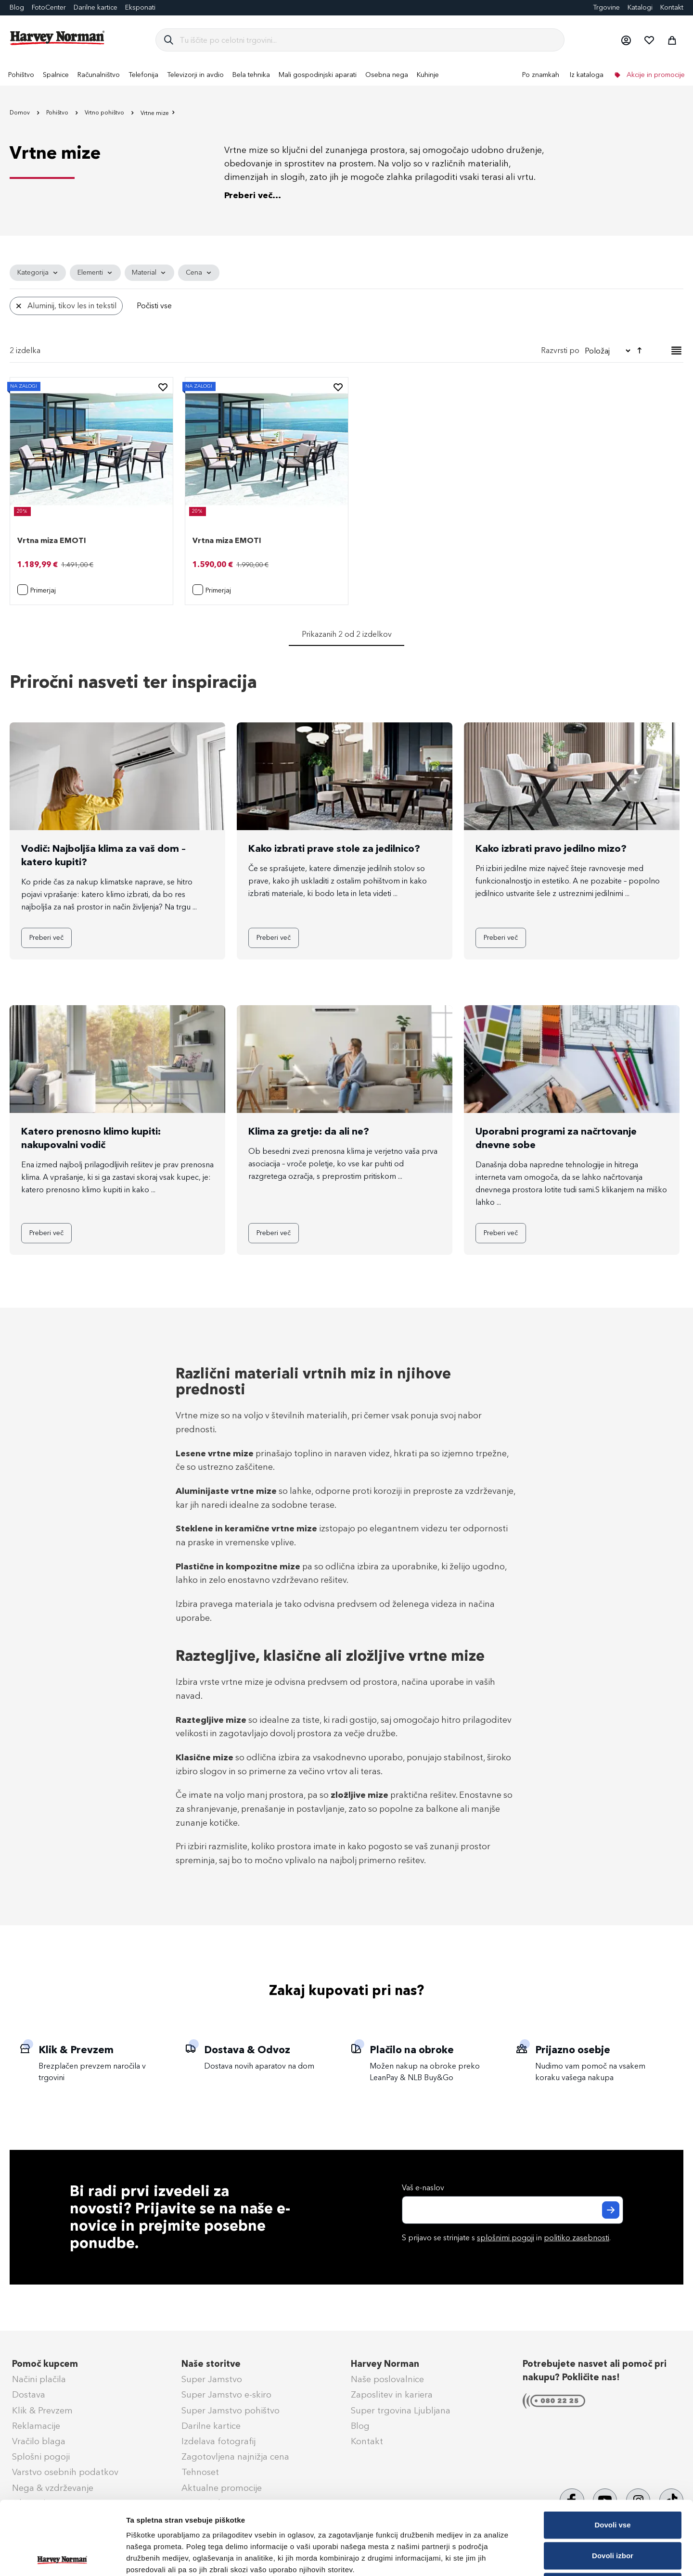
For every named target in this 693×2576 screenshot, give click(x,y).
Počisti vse (154, 305)
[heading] (38, 273)
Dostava (28, 2394)
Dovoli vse (612, 2451)
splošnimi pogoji (505, 2237)
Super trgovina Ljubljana (400, 2410)
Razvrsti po (560, 350)
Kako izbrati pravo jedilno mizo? (551, 848)
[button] (625, 39)
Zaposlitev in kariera (392, 2394)
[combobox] (368, 39)
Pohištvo (58, 112)
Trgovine (606, 7)
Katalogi (640, 7)
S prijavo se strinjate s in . (506, 2237)
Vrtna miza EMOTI (51, 540)
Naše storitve (211, 2364)
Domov (20, 112)
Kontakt (671, 7)
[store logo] (58, 38)
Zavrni (612, 2513)
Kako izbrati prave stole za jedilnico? (334, 848)
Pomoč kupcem (45, 2364)
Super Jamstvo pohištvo (230, 2410)
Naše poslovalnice (387, 2379)
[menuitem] (21, 75)
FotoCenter (49, 7)
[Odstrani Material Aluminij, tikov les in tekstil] (18, 306)
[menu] (346, 75)
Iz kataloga (586, 75)
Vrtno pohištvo (105, 112)
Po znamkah (540, 75)
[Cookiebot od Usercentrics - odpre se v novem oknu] (62, 2557)
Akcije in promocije (655, 75)
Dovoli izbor (612, 2482)
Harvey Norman (385, 2364)
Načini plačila (39, 2379)
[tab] (346, 292)
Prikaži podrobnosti (502, 2557)
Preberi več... (252, 195)
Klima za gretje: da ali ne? (308, 1131)
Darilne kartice (95, 7)
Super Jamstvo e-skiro (226, 2394)
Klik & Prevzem (42, 2410)
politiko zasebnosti (576, 2237)
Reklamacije (36, 2426)
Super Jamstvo (211, 2379)
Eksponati (140, 7)
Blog (17, 7)
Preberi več (46, 938)
